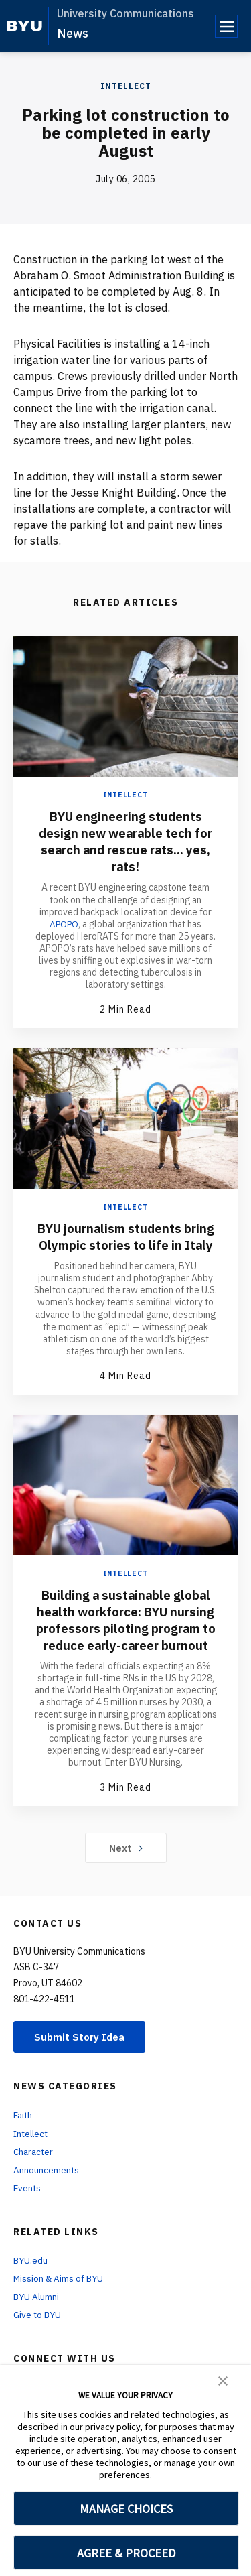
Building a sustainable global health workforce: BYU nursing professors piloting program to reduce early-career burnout (126, 1644)
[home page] (24, 26)
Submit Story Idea (82, 2070)
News (72, 33)
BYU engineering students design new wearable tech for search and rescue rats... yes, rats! (125, 841)
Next (125, 1880)
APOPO (64, 923)
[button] (223, 2379)
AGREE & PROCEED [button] (126, 2553)
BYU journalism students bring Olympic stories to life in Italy (126, 1245)
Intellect (125, 86)
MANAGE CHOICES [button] (126, 2508)
